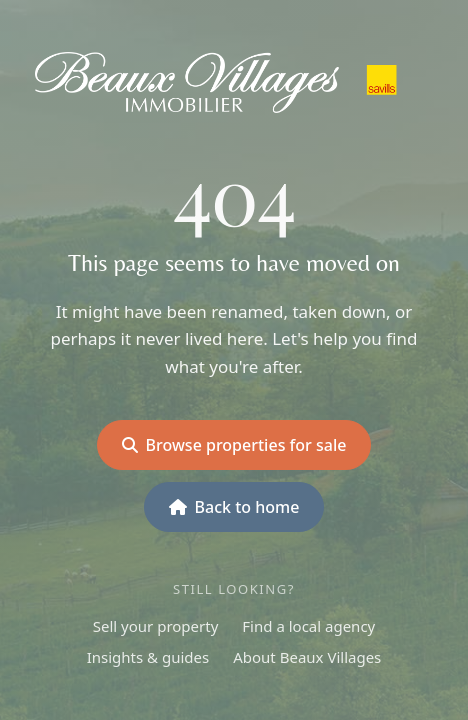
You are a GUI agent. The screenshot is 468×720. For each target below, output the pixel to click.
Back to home (234, 507)
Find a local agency (308, 626)
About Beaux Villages (307, 657)
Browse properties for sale (234, 445)
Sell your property (156, 626)
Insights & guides (148, 657)
